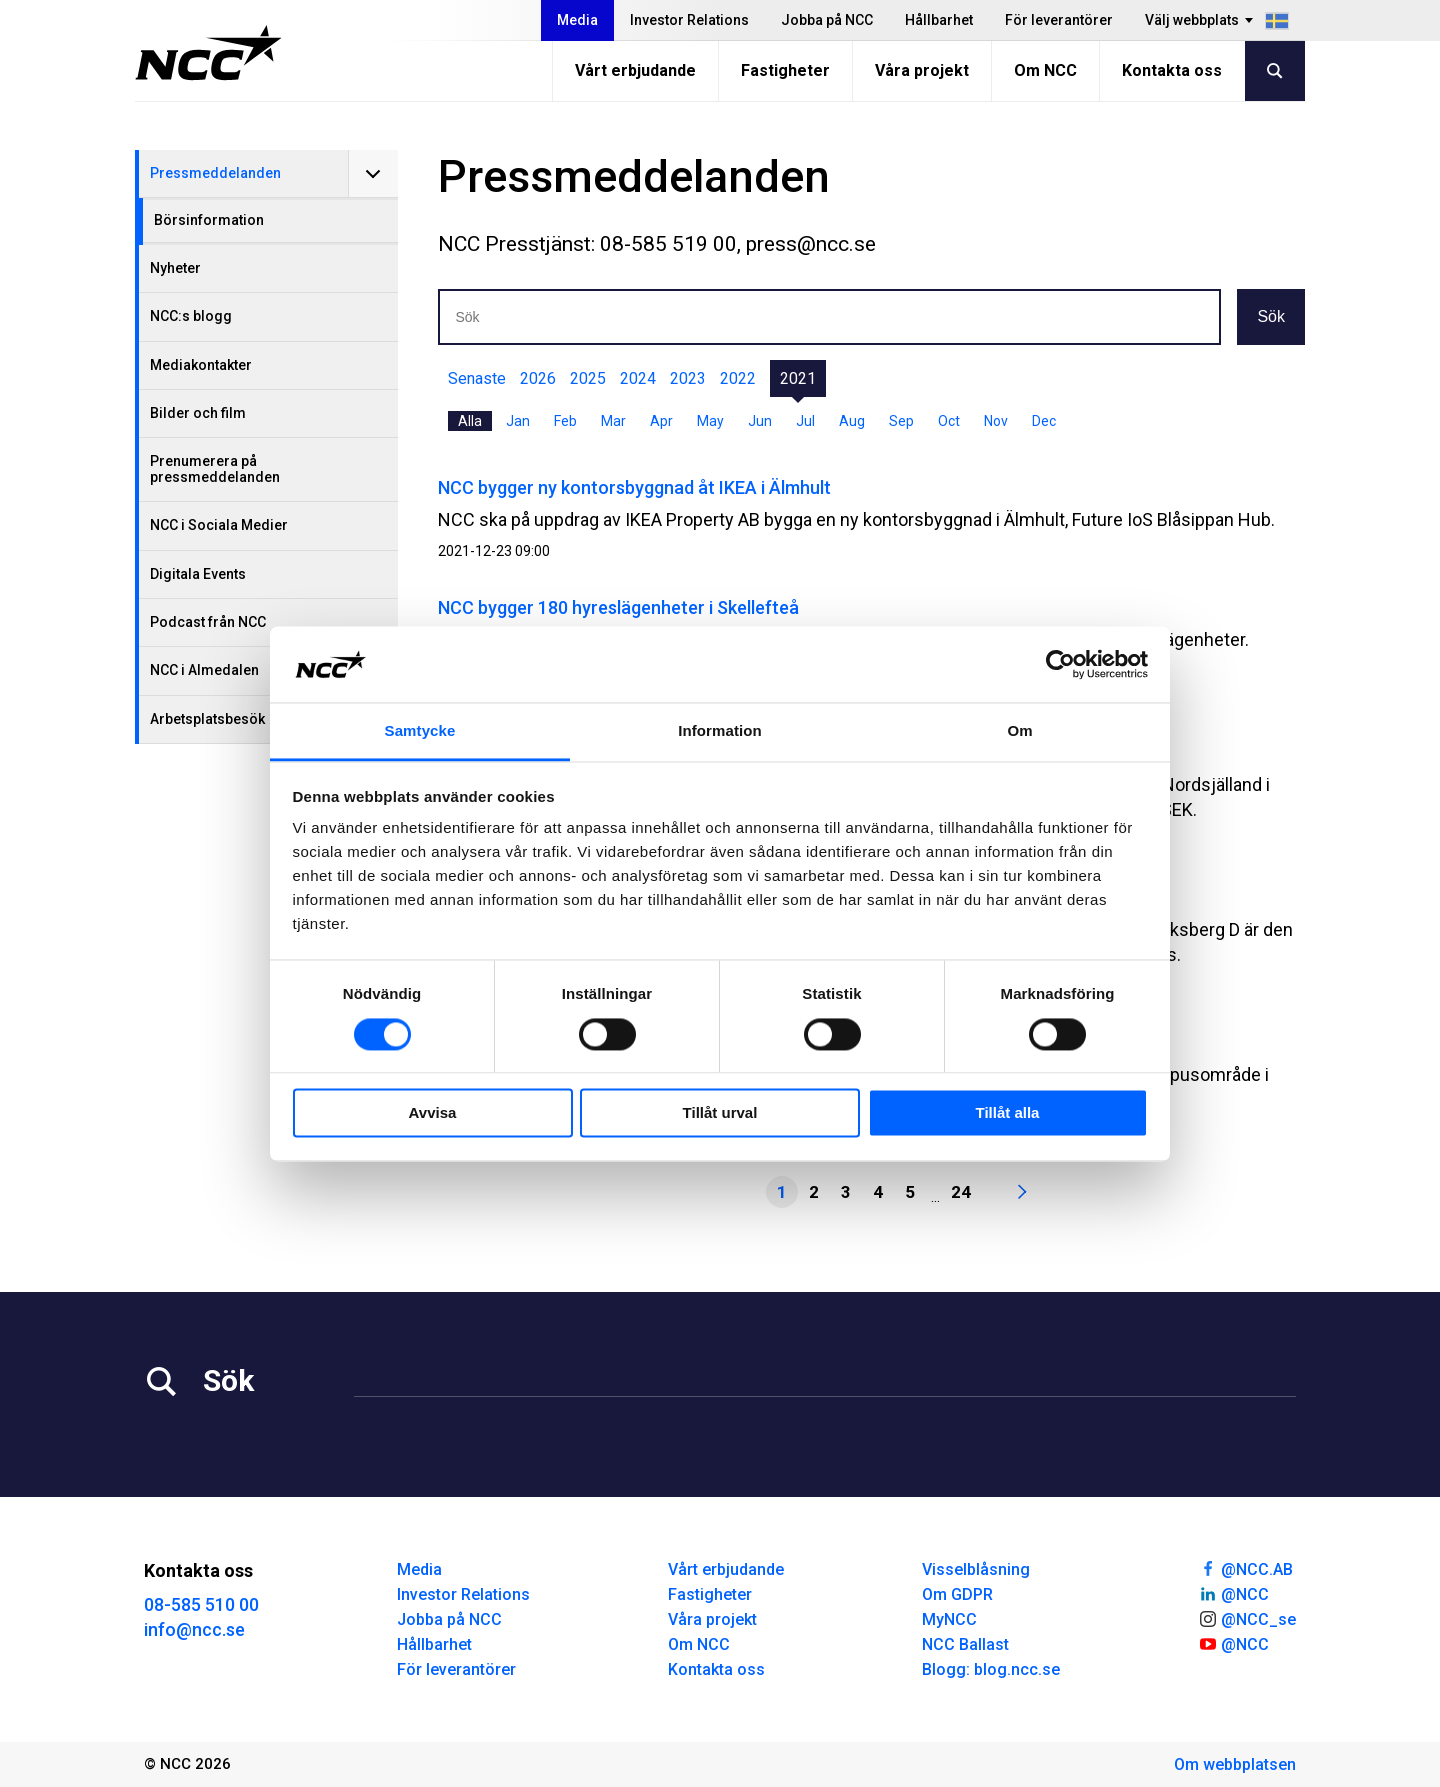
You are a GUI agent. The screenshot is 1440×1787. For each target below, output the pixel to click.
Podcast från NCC (208, 622)
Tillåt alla (1008, 1113)
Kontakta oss (1172, 70)
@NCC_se (1247, 1618)
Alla (470, 421)
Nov (996, 421)
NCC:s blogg (191, 316)
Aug (852, 421)
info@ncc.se (194, 1629)
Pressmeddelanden (215, 173)
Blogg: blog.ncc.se (991, 1669)
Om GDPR (957, 1594)
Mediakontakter (201, 365)
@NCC (1233, 1593)
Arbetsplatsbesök (207, 719)
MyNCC (949, 1619)
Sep (901, 421)
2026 (538, 378)
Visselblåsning (976, 1569)
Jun (760, 421)
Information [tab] (720, 731)
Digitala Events (198, 574)
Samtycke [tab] (420, 731)
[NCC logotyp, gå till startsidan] (208, 53)
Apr (661, 421)
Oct (949, 421)
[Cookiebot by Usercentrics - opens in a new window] (1060, 664)
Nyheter (175, 268)
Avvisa (433, 1113)
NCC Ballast (965, 1644)
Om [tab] (1019, 731)
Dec (1044, 421)
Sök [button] (1271, 316)
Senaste (477, 378)
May (710, 421)
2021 (798, 378)
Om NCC (1045, 70)
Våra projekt (922, 70)
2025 (588, 378)
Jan (518, 421)
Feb (565, 421)
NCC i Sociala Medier (219, 525)
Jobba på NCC (827, 20)
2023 (688, 378)
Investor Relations (689, 20)
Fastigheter (785, 70)
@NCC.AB (1245, 1568)
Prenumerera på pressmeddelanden (215, 468)
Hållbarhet (939, 20)
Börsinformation (209, 220)
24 (961, 1192)
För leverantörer (1059, 20)
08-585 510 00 (201, 1604)
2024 (638, 378)
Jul (805, 421)
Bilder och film (198, 413)
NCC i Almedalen (204, 670)
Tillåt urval (720, 1113)
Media (577, 20)
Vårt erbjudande (635, 70)
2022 (738, 378)
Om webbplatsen (1235, 1764)
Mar (613, 421)
